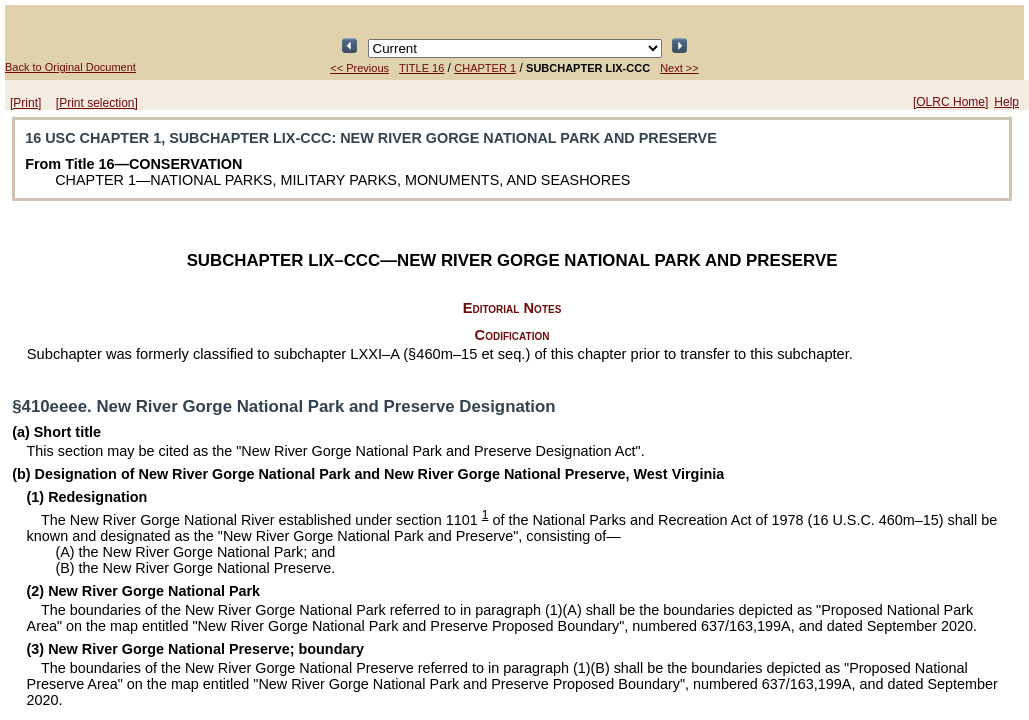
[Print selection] (97, 103)
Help (1006, 102)
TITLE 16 (421, 68)
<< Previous (359, 68)
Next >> (679, 68)
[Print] (25, 103)
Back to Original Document (70, 67)
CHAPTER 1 (485, 68)
